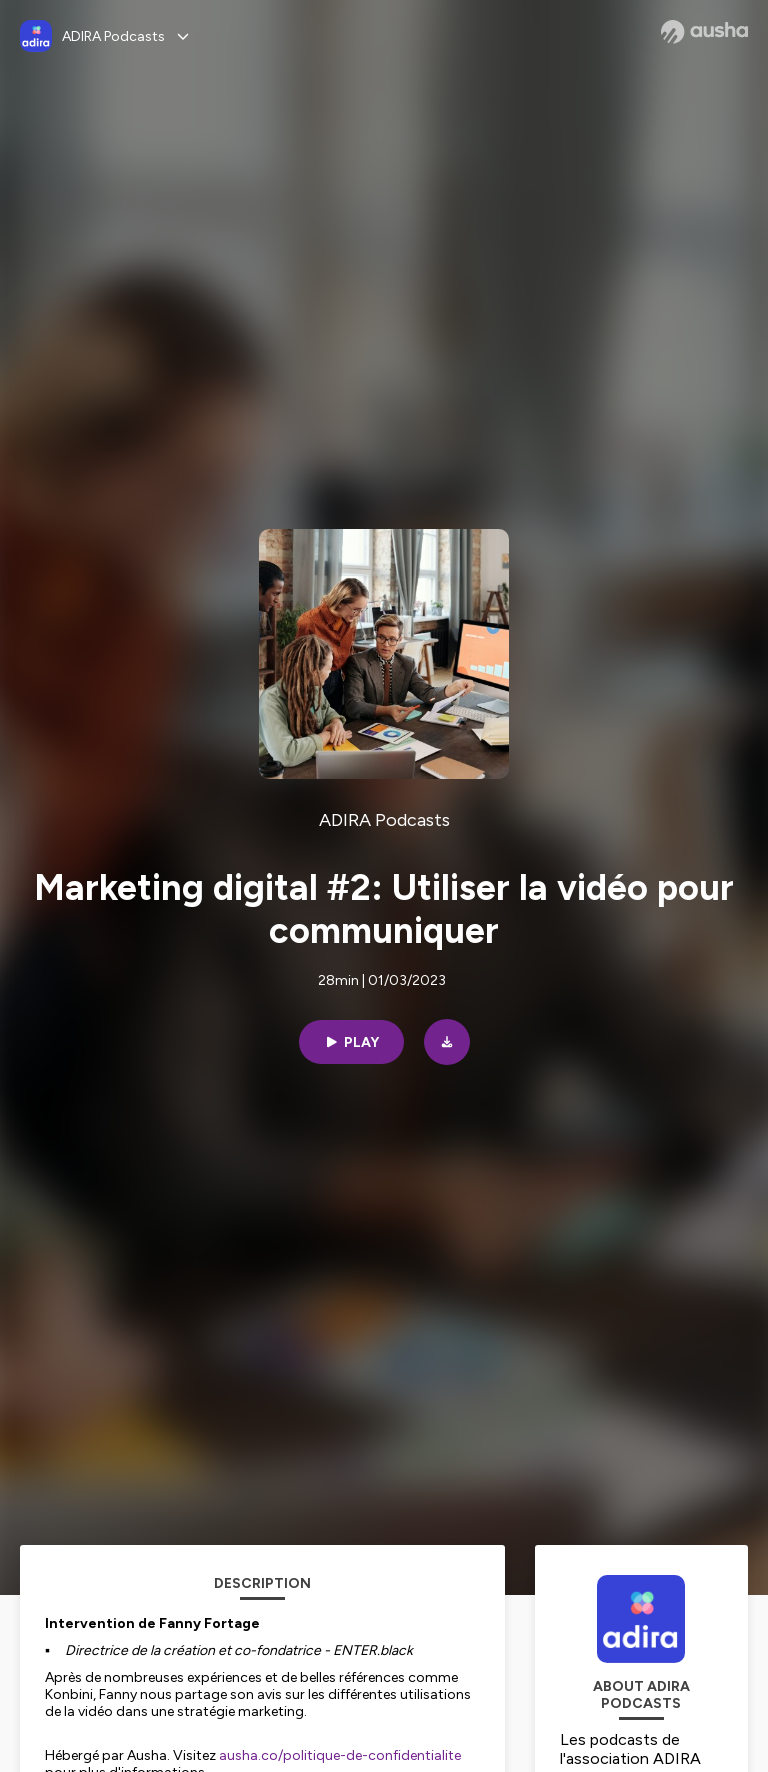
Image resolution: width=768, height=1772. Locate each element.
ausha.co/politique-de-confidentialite (340, 1755)
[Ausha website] (704, 32)
